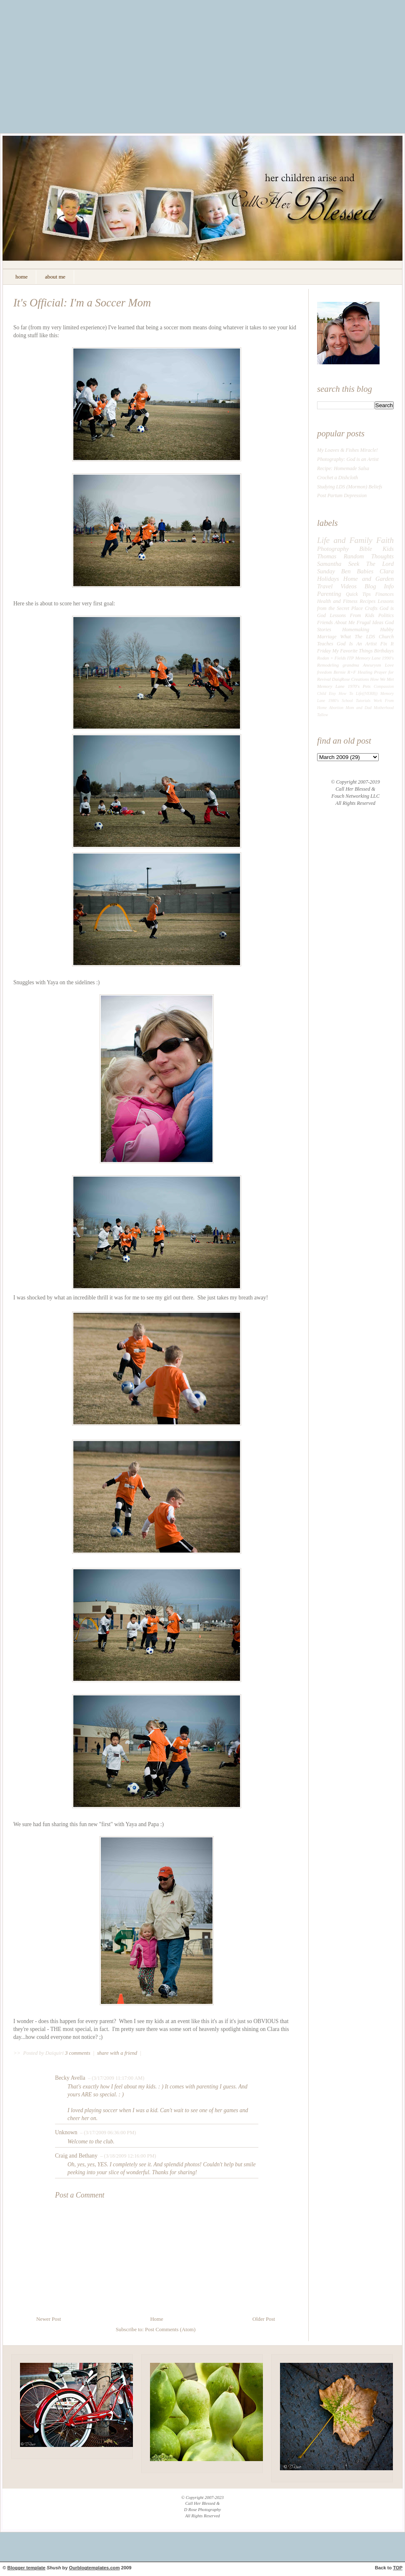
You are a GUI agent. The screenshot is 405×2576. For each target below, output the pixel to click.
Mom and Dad (359, 707)
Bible (365, 548)
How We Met (382, 679)
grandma (350, 664)
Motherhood (384, 707)
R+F (352, 672)
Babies (365, 571)
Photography (333, 548)
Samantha (329, 563)
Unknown (66, 2132)
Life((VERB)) (367, 693)
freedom (324, 672)
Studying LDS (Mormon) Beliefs (349, 487)
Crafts (371, 608)
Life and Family (344, 540)
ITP (350, 657)
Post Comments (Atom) (170, 2329)
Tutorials (363, 700)
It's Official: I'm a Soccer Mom (82, 302)
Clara (387, 571)
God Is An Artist (357, 644)
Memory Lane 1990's (374, 657)
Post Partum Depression (342, 495)
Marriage (327, 637)
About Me (345, 622)
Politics (386, 615)
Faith (385, 540)
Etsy (332, 693)
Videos (348, 586)
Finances (384, 594)
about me (55, 277)
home (21, 277)
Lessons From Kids (352, 615)
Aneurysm (372, 664)
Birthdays (384, 651)
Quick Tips (358, 594)
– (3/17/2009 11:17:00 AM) (115, 2078)
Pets (367, 686)
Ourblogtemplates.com (94, 2567)
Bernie (340, 672)
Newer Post (48, 2319)
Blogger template (26, 2567)
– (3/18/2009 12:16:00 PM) (127, 2156)
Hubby (387, 629)
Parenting (329, 593)
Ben (346, 571)
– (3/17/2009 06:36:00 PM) (107, 2132)
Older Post (263, 2319)
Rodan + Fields (331, 657)
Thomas (326, 556)
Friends (325, 622)
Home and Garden (368, 578)
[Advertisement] (202, 73)
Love (389, 664)
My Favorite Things (352, 651)
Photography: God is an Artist (348, 459)
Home (156, 2319)
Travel (324, 586)
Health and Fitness (337, 601)
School (347, 700)
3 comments (78, 2053)
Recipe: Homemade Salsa (343, 468)
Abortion (336, 707)
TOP (397, 2567)
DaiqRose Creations (350, 679)
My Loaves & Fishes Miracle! (347, 450)
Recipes (367, 601)
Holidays (328, 578)
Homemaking (355, 629)
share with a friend (117, 2053)
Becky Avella (70, 2078)
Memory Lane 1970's (338, 686)
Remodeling (328, 664)
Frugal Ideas (370, 622)
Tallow (322, 714)
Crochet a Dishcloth (337, 477)
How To (346, 693)
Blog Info (379, 586)
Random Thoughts (369, 556)
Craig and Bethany (76, 2156)
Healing (365, 672)
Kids (388, 548)
